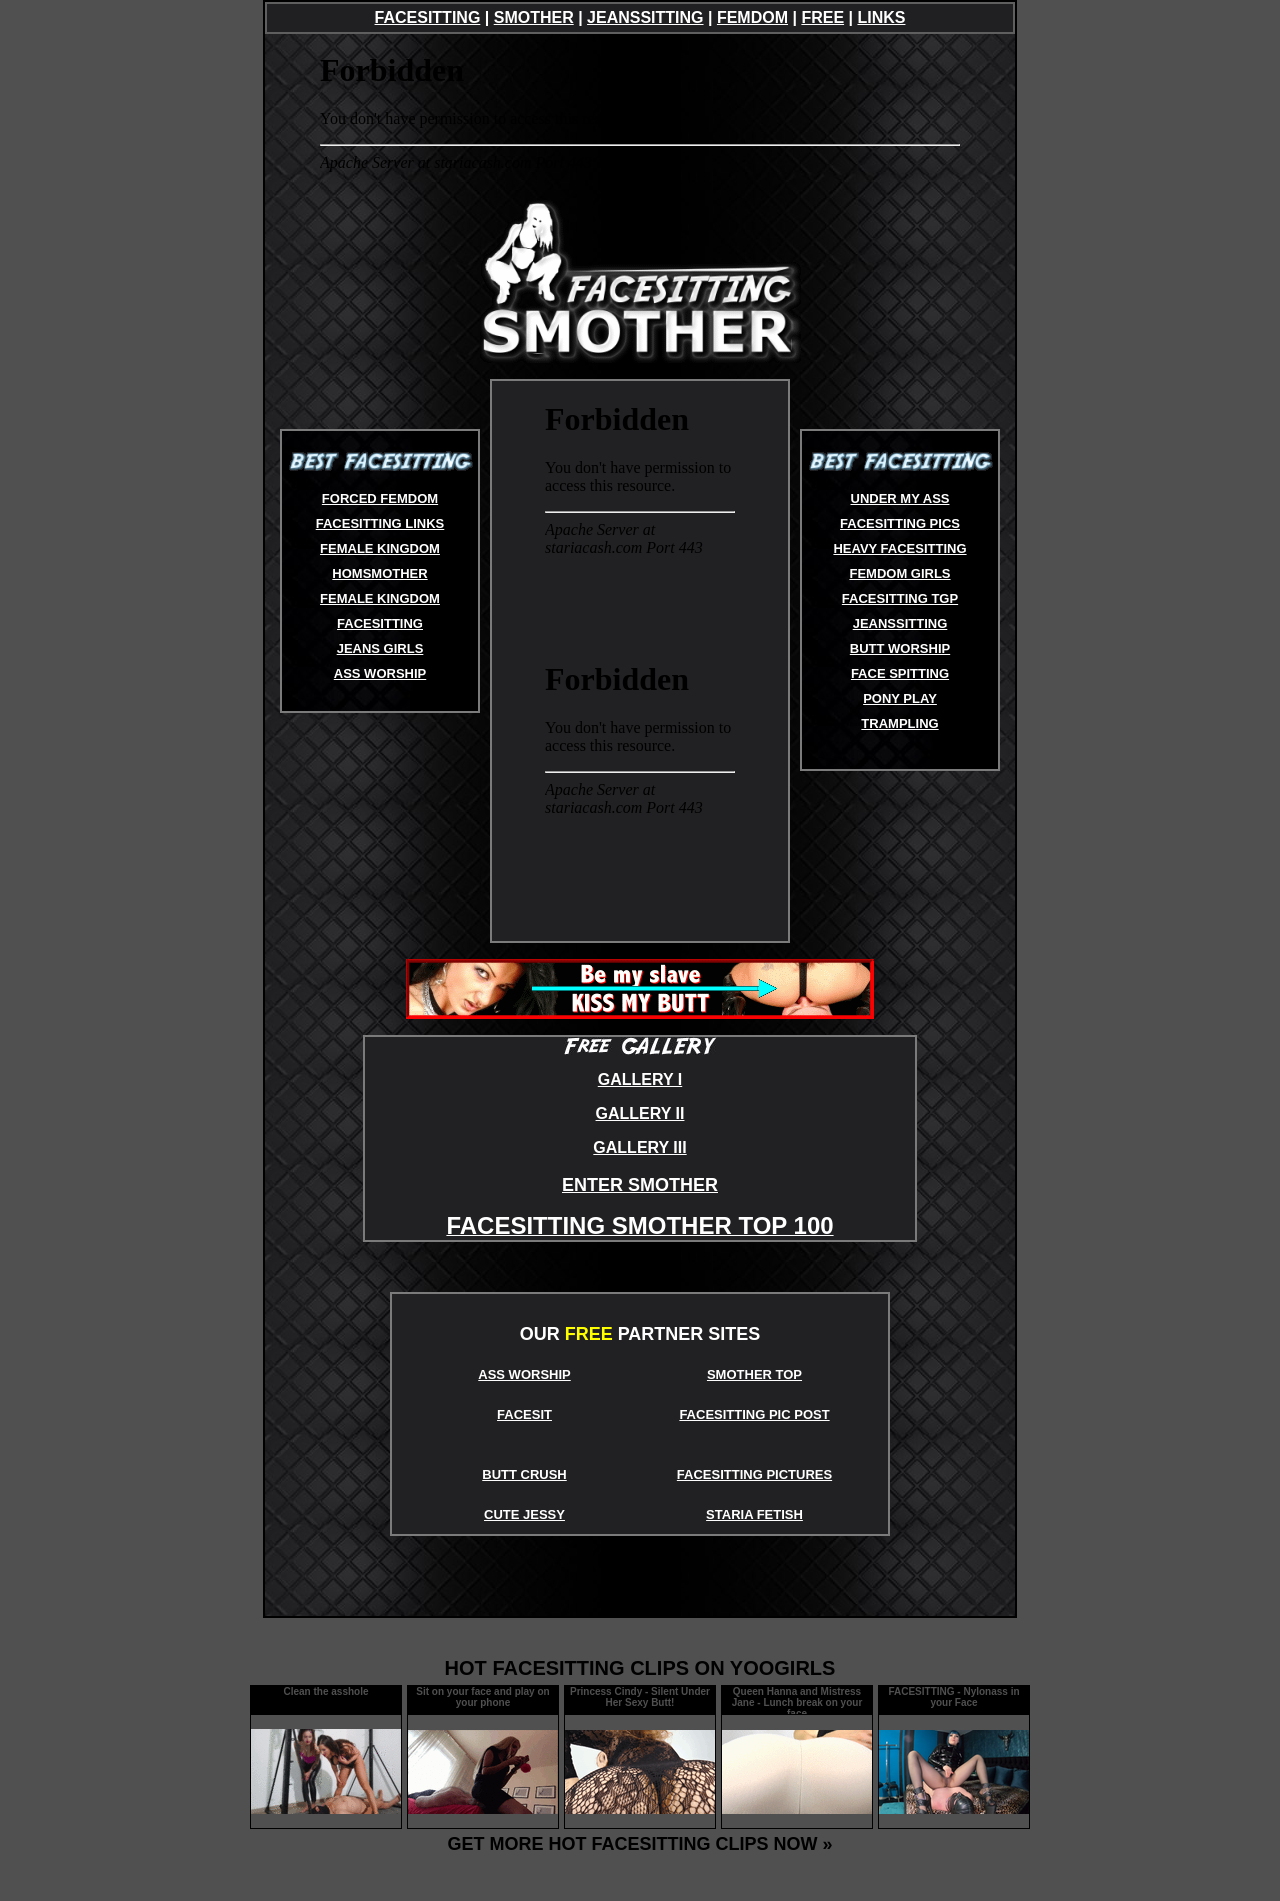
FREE (822, 17)
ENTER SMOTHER (640, 1185)
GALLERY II (640, 1113)
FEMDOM (752, 17)
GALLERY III (639, 1147)
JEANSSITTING (645, 17)
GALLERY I (640, 1079)
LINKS (881, 17)
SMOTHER (534, 17)
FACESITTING (428, 17)
